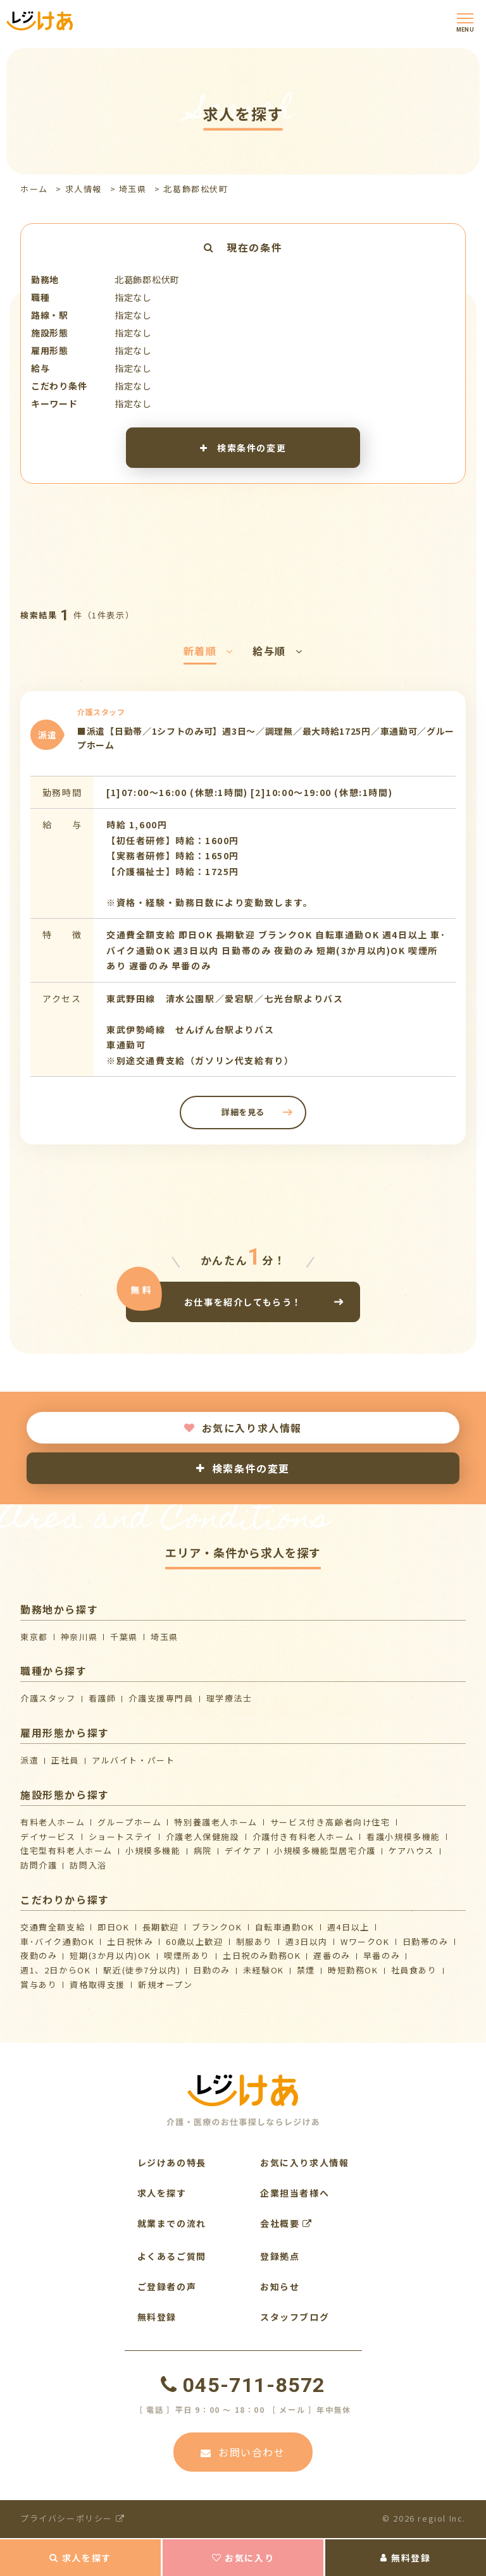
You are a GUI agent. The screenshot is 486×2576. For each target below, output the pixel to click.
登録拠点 (279, 2256)
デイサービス (48, 1837)
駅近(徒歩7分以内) (141, 1970)
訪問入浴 (88, 1865)
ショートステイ (121, 1837)
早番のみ (381, 1955)
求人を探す (80, 2557)
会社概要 (286, 2223)
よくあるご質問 (171, 2256)
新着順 (209, 650)
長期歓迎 (160, 1927)
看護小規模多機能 (403, 1837)
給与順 (277, 650)
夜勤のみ (38, 1955)
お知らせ (279, 2286)
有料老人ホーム (52, 1822)
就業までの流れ (171, 2223)
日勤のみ (211, 1970)
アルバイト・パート (133, 1760)
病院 (203, 1850)
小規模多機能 (153, 1850)
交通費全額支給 (52, 1927)
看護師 (102, 1698)
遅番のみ (331, 1955)
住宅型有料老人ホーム (66, 1850)
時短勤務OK (353, 1970)
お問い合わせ (243, 2452)
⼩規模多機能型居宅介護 (325, 1850)
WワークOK (365, 1941)
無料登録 (405, 2557)
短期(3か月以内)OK (110, 1955)
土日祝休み (130, 1941)
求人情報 (83, 189)
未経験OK (263, 1970)
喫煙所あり (187, 1955)
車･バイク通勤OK (57, 1941)
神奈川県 (79, 1637)
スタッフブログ (294, 2316)
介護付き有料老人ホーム (303, 1837)
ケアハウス (411, 1850)
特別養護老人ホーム (215, 1822)
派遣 (29, 1760)
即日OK (113, 1927)
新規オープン (165, 1984)
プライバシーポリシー (72, 2518)
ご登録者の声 (167, 2286)
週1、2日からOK (55, 1970)
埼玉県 (133, 189)
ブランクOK (217, 1927)
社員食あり (414, 1970)
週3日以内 (306, 1941)
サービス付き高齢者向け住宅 (330, 1822)
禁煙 (306, 1970)
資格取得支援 (97, 1984)
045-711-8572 (243, 2385)
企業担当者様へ (294, 2193)
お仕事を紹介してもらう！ (243, 1302)
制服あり (254, 1941)
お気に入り (243, 2557)
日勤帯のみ (425, 1941)
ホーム (34, 189)
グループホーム (129, 1822)
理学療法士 (229, 1698)
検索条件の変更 (243, 447)
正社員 (65, 1760)
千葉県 (124, 1637)
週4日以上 (348, 1927)
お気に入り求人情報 (243, 1427)
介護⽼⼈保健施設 (203, 1837)
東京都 (34, 1637)
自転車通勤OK (285, 1927)
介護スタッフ (48, 1698)
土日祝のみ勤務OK (262, 1955)
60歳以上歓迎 (194, 1941)
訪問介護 (38, 1865)
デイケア (243, 1850)
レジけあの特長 (171, 2162)
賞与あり (38, 1984)
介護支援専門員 (160, 1698)
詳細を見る (243, 1112)
